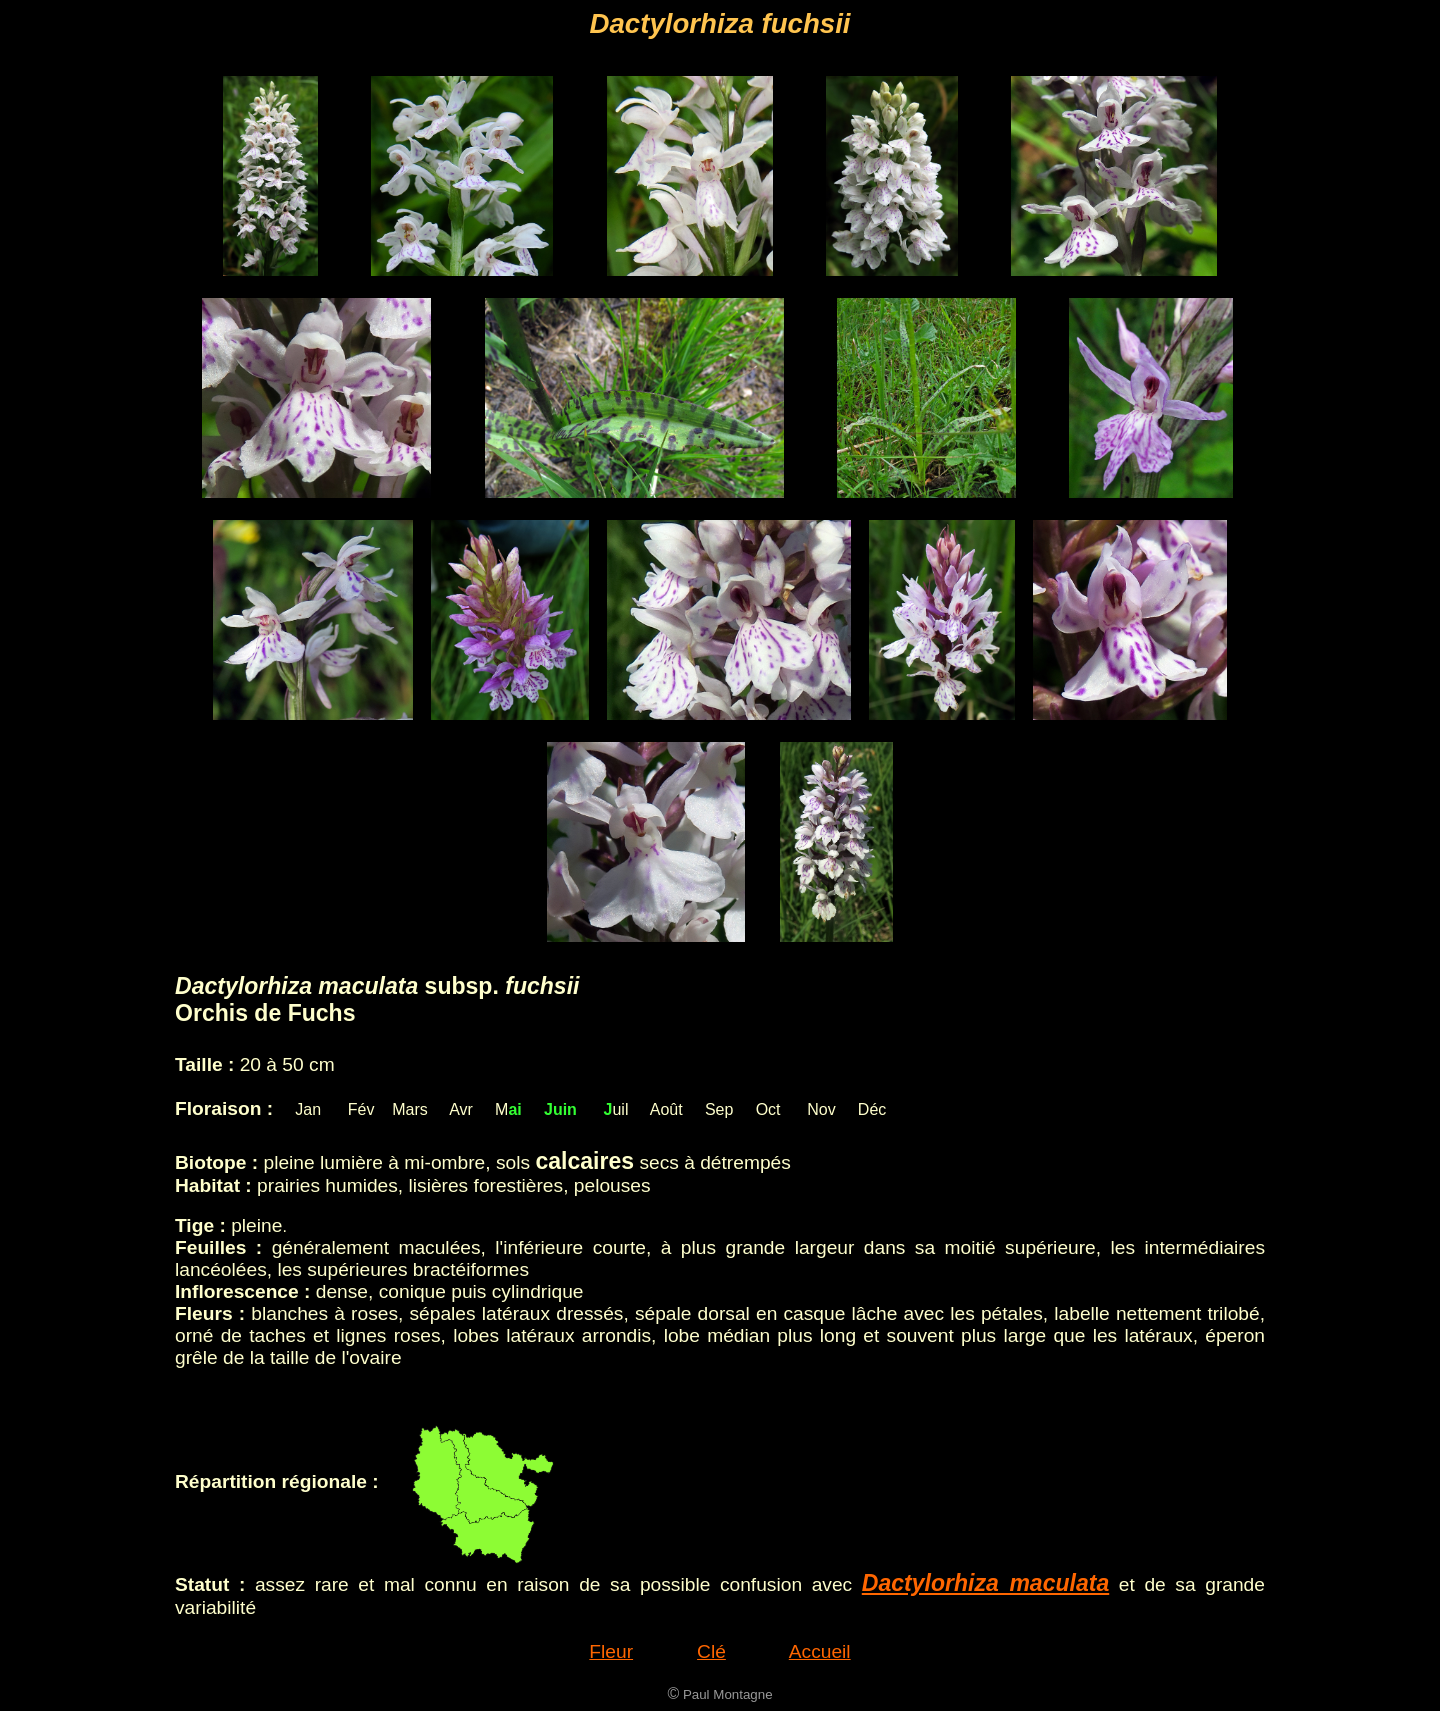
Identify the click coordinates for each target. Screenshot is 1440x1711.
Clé (711, 1651)
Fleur (611, 1651)
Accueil (820, 1651)
